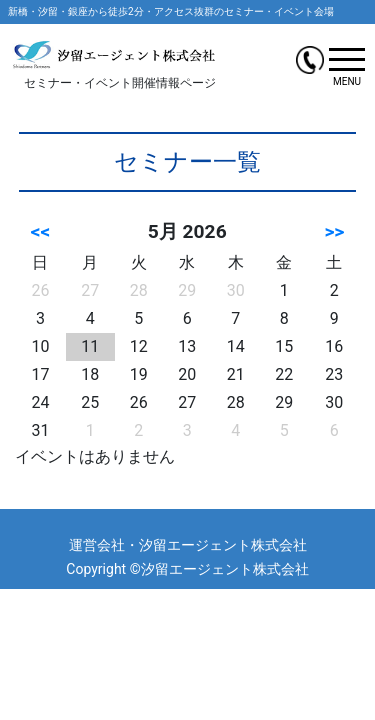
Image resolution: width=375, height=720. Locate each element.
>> (334, 231)
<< (41, 231)
